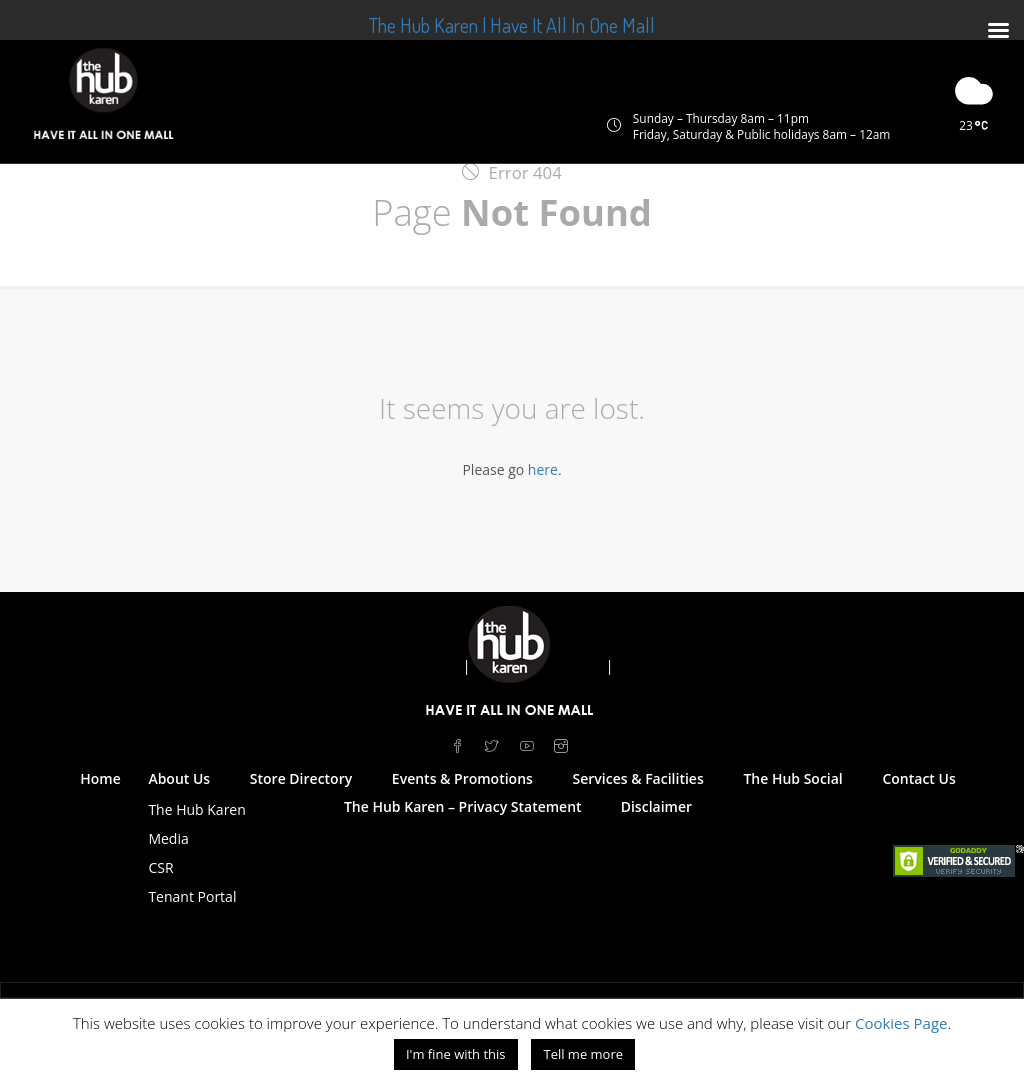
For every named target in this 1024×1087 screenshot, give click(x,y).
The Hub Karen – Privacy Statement (463, 806)
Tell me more (583, 1054)
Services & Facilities (638, 778)
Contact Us (918, 778)
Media (168, 838)
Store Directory (301, 778)
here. (545, 469)
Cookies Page (901, 1023)
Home (100, 778)
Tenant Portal (192, 896)
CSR (160, 867)
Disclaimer (656, 806)
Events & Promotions (462, 778)
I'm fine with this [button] (456, 1054)
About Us (179, 778)
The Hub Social (792, 778)
